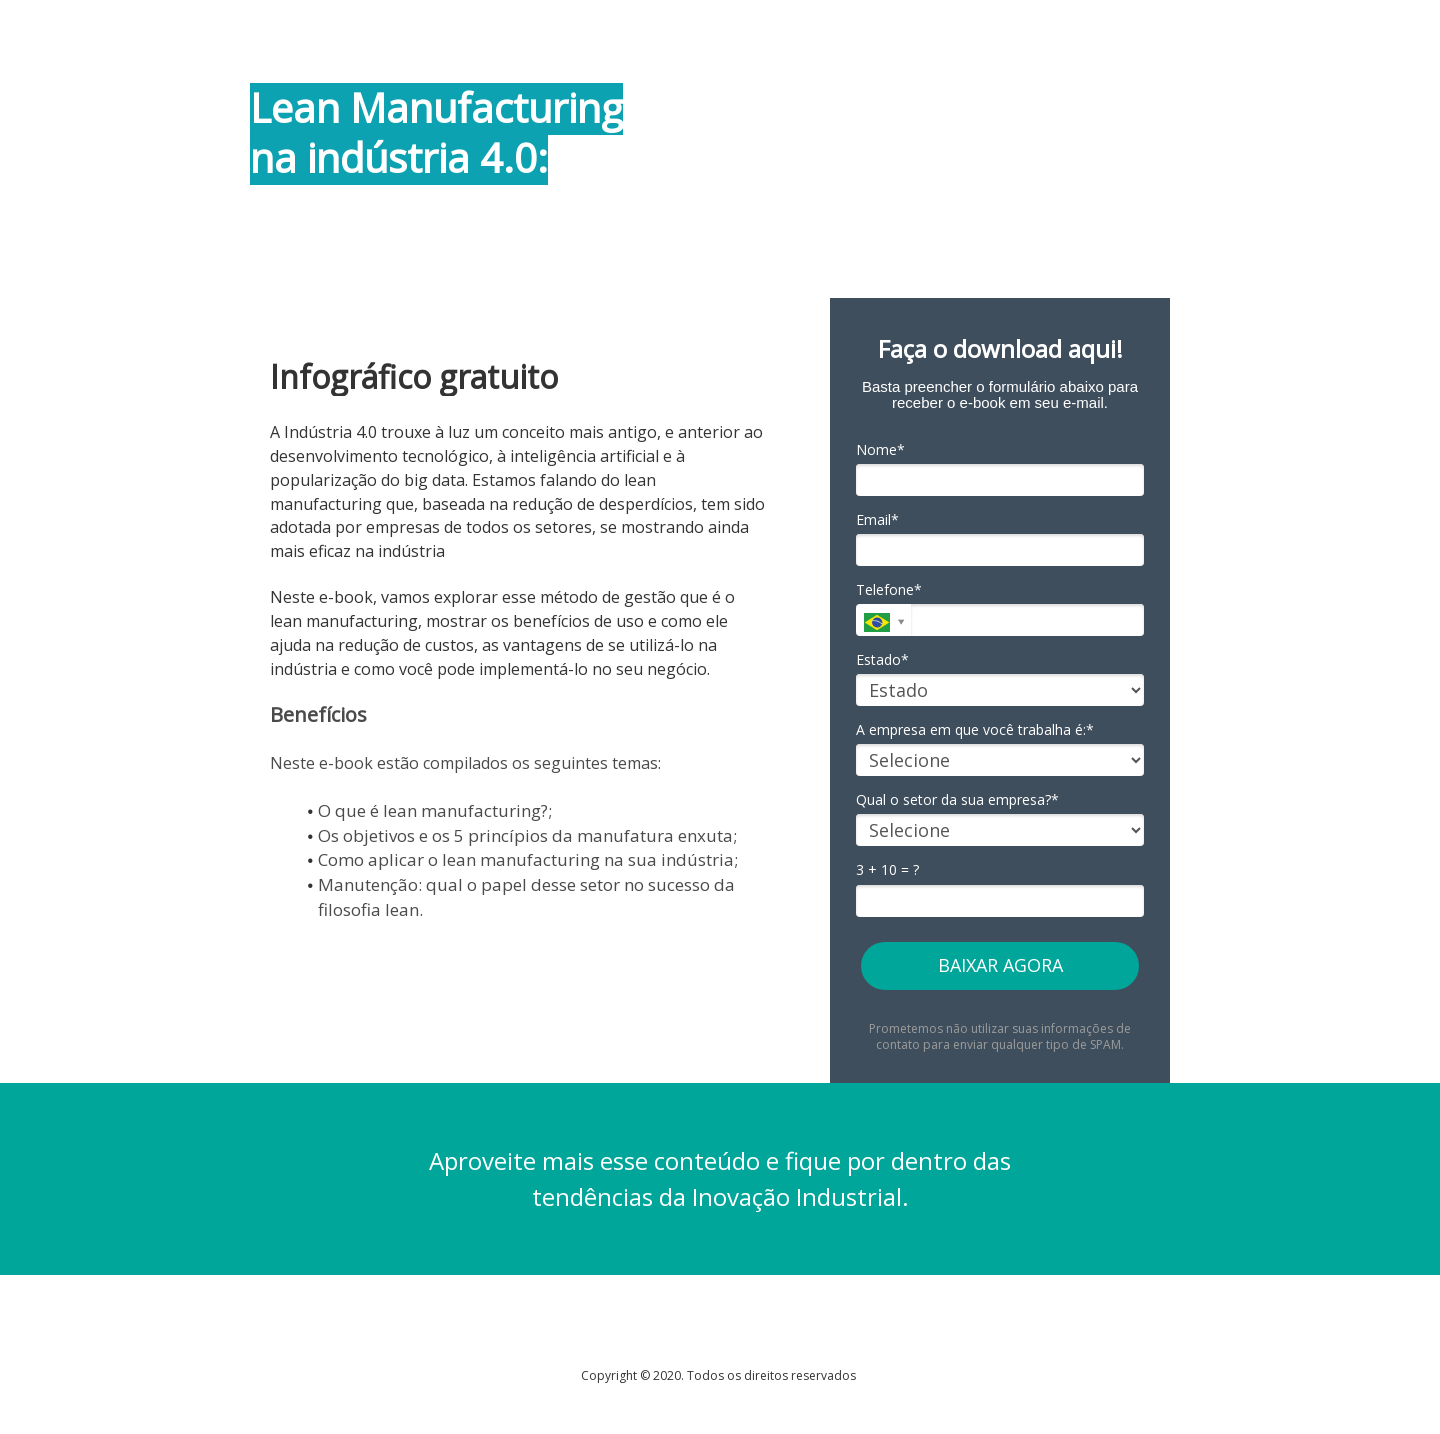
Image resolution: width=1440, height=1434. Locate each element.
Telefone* (889, 590)
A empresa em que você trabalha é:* (975, 730)
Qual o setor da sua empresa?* (957, 800)
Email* (877, 520)
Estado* (882, 660)
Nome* (880, 450)
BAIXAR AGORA (1000, 965)
